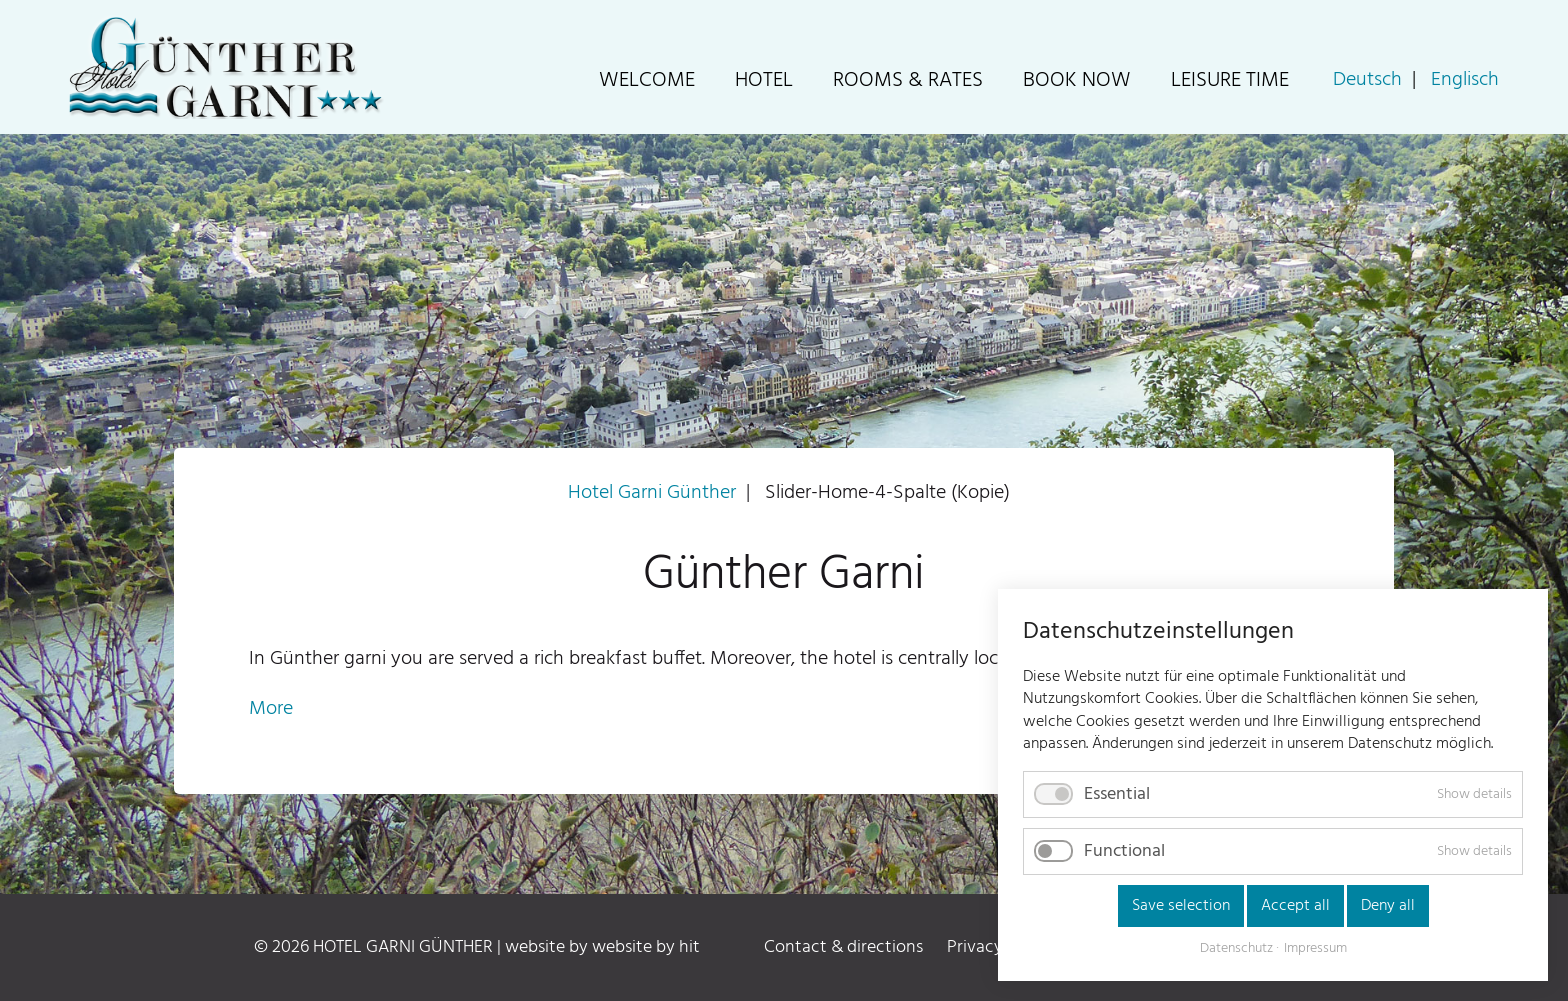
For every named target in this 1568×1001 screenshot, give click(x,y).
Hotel (764, 80)
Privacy (975, 947)
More (271, 709)
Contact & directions (843, 947)
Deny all (1388, 906)
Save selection (1181, 906)
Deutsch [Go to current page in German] (1367, 80)
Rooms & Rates (908, 80)
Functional (1124, 851)
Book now (1077, 80)
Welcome (647, 80)
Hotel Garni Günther (652, 493)
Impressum (1315, 949)
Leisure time (1230, 80)
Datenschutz (1236, 949)
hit (689, 947)
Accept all (1295, 906)
